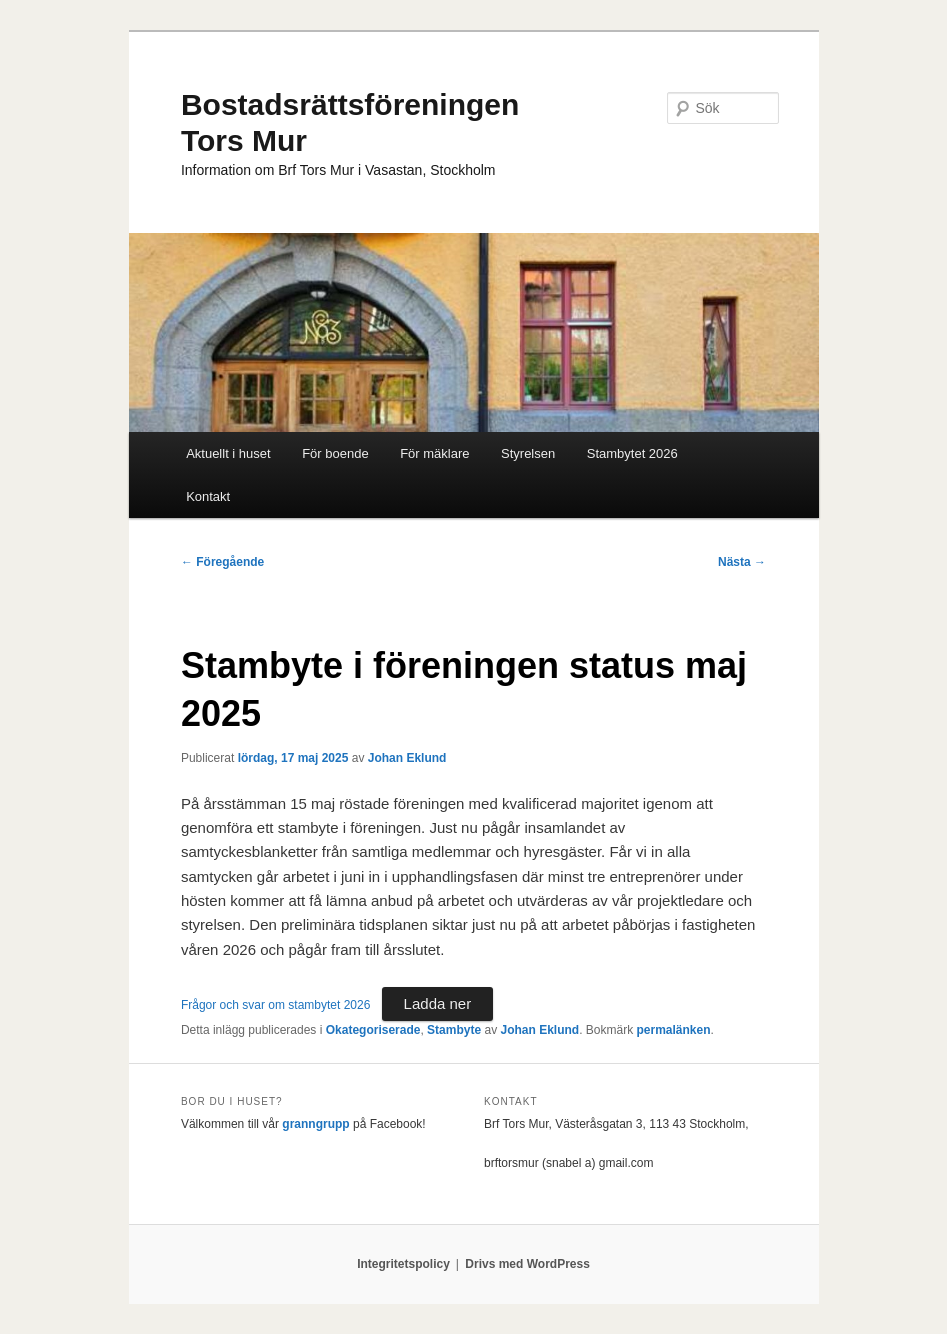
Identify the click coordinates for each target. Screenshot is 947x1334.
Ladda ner (438, 1003)
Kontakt (208, 496)
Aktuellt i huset (228, 453)
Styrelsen (528, 453)
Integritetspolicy (403, 1264)
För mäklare (434, 453)
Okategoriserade (373, 1030)
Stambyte (454, 1030)
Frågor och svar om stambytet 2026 (275, 1005)
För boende (335, 453)
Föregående (222, 562)
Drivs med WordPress (527, 1264)
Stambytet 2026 (632, 453)
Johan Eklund (407, 758)
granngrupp (315, 1124)
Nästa (742, 562)
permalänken (674, 1030)
